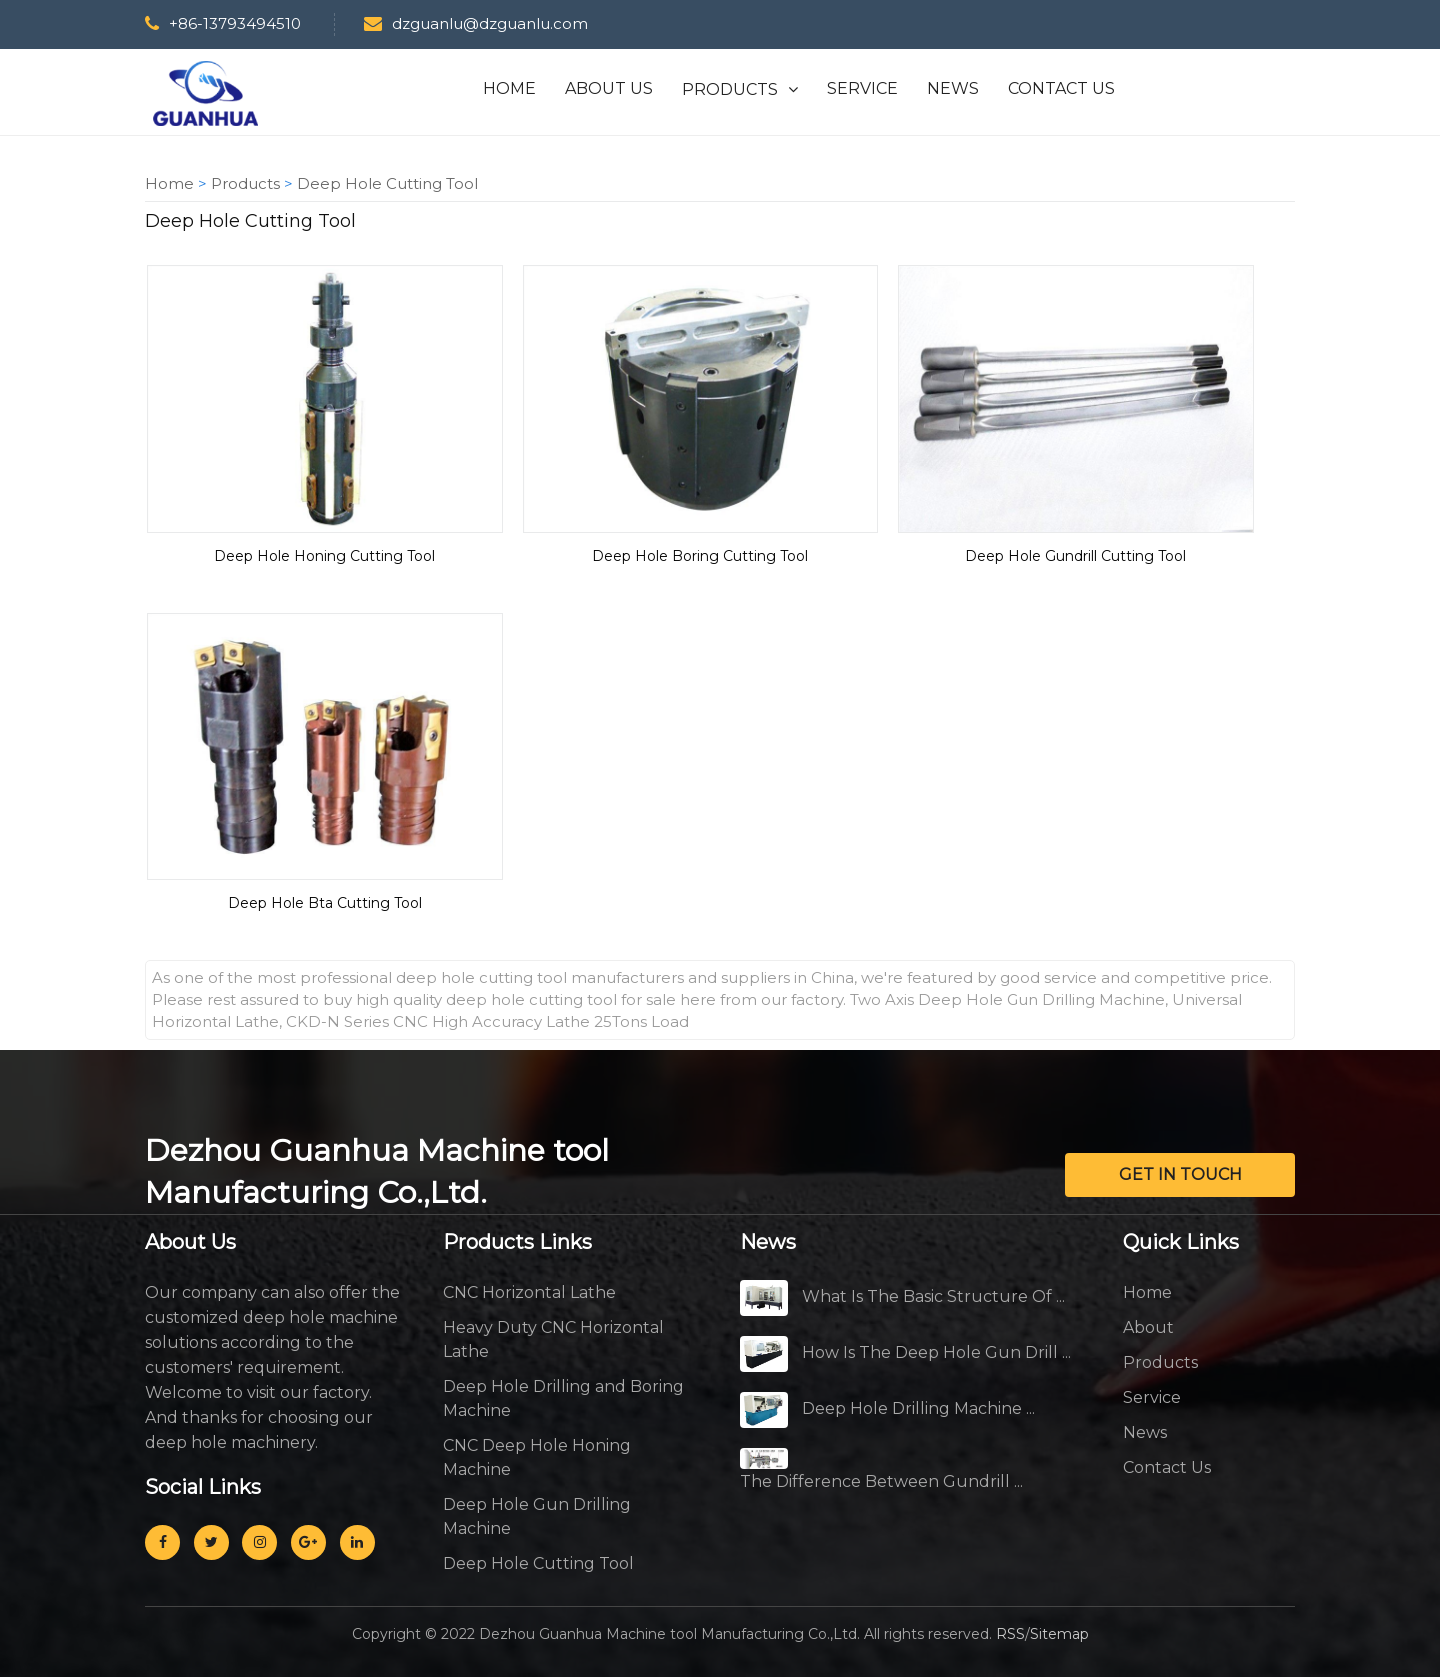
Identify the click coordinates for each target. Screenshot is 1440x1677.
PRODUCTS (730, 89)
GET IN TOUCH (1180, 1174)
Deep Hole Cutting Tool (387, 183)
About (1148, 1327)
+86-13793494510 (223, 23)
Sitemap (1059, 1634)
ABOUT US (609, 88)
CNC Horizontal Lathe (529, 1292)
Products (245, 183)
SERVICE (862, 88)
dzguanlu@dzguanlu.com (474, 23)
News (1145, 1432)
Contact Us (1167, 1467)
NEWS (953, 88)
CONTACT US (1061, 88)
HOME (509, 88)
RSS (1010, 1634)
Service (1152, 1397)
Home (169, 183)
